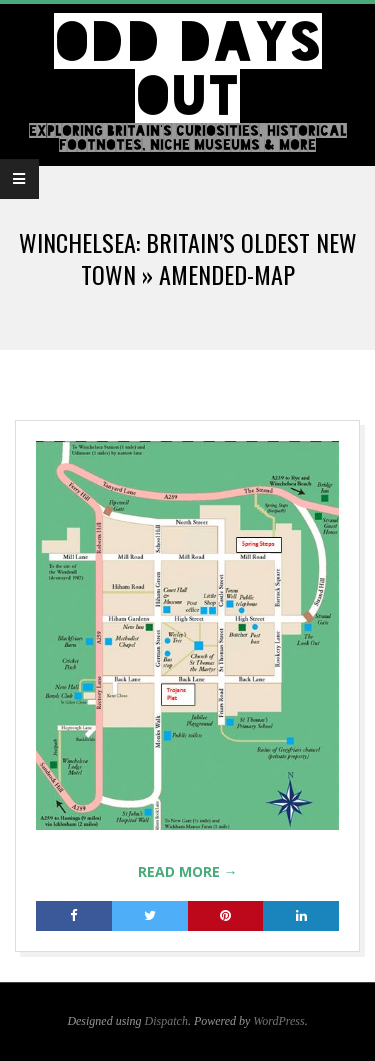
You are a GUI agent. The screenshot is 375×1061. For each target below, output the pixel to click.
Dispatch (166, 1021)
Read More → (188, 871)
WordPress (278, 1021)
